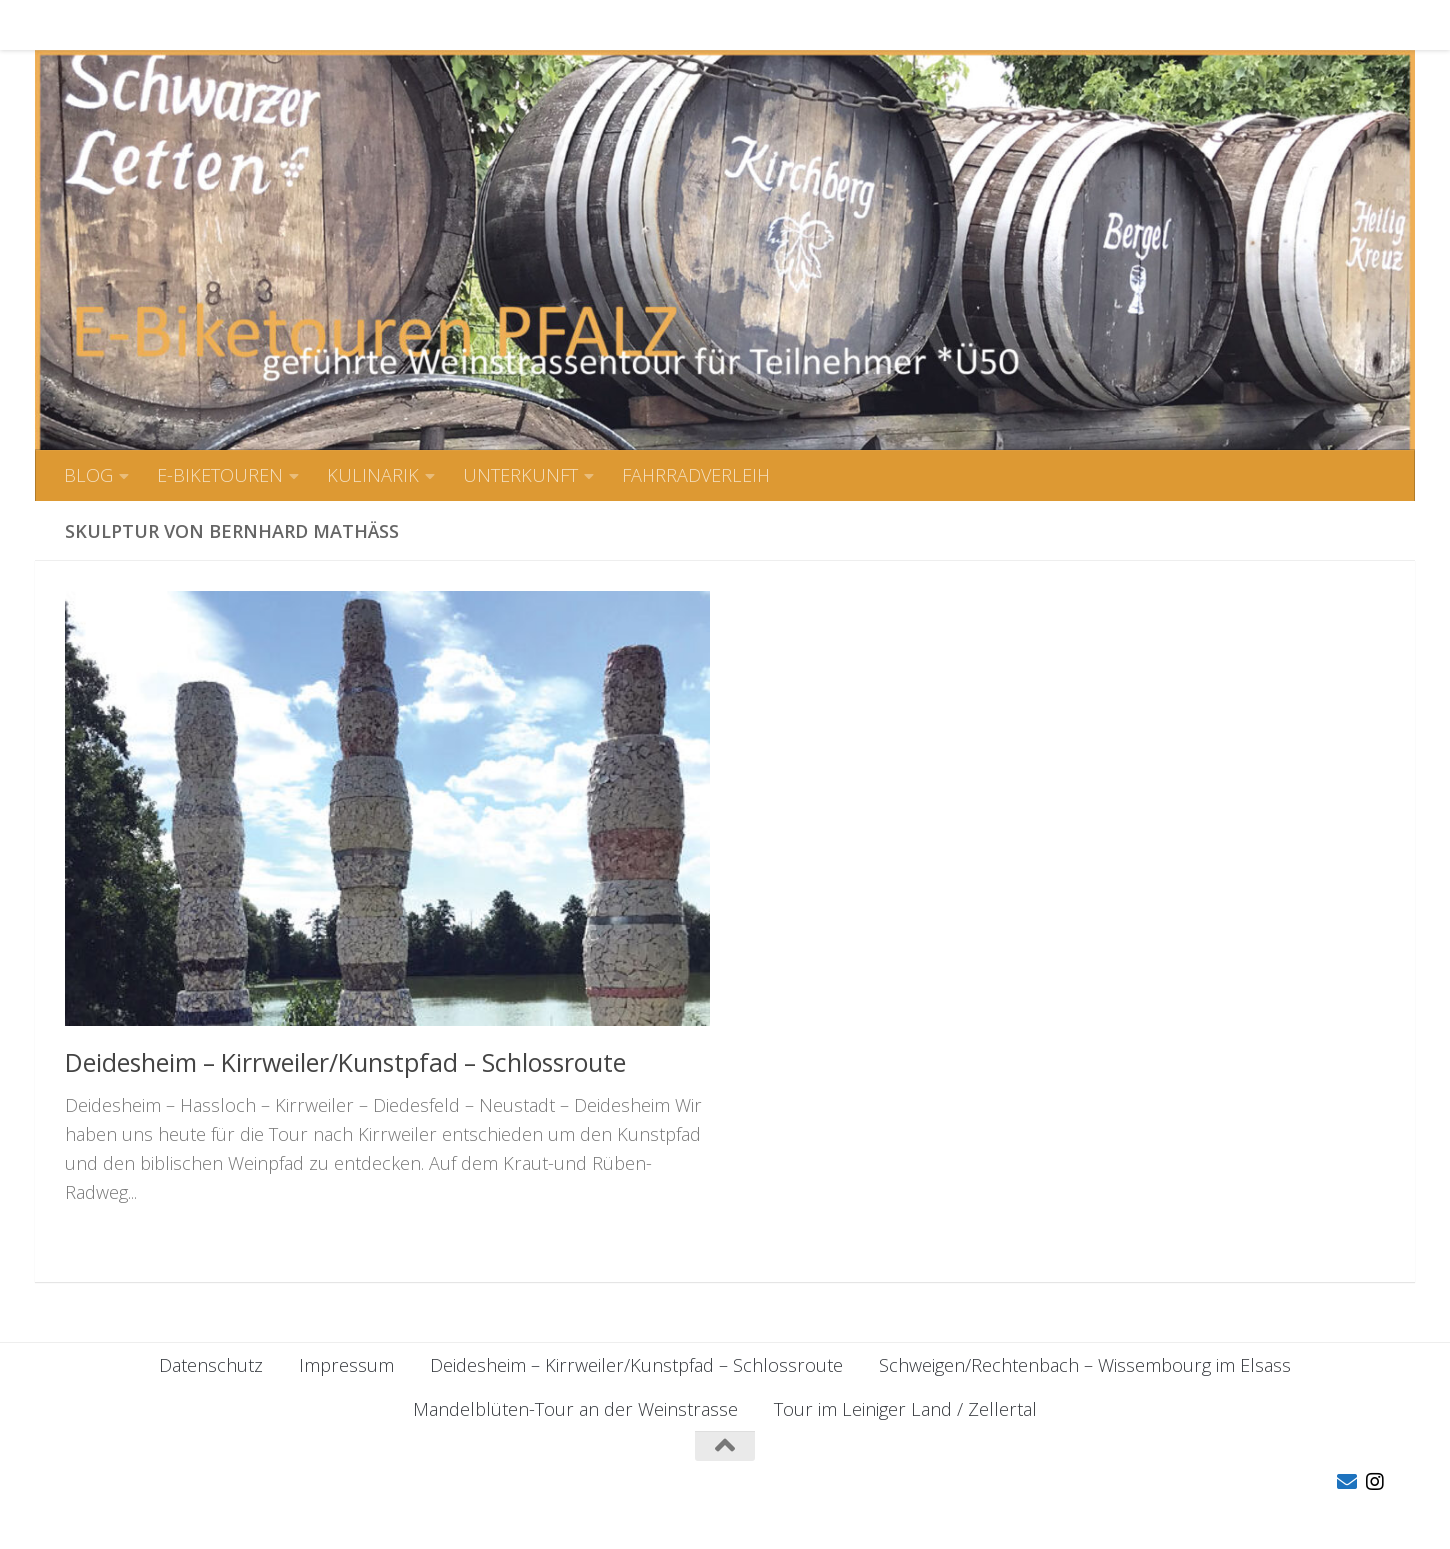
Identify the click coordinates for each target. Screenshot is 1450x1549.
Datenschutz (211, 1365)
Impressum (346, 1365)
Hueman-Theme (369, 1506)
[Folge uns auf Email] (1347, 1482)
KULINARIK (358, 25)
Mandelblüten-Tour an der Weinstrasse (575, 1409)
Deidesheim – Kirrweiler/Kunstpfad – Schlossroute (345, 1062)
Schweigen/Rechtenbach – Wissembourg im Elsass (1085, 1365)
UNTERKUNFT (505, 25)
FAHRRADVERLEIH (681, 25)
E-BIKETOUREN (205, 25)
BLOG (73, 25)
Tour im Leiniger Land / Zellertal (905, 1409)
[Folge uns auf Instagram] (1375, 1482)
